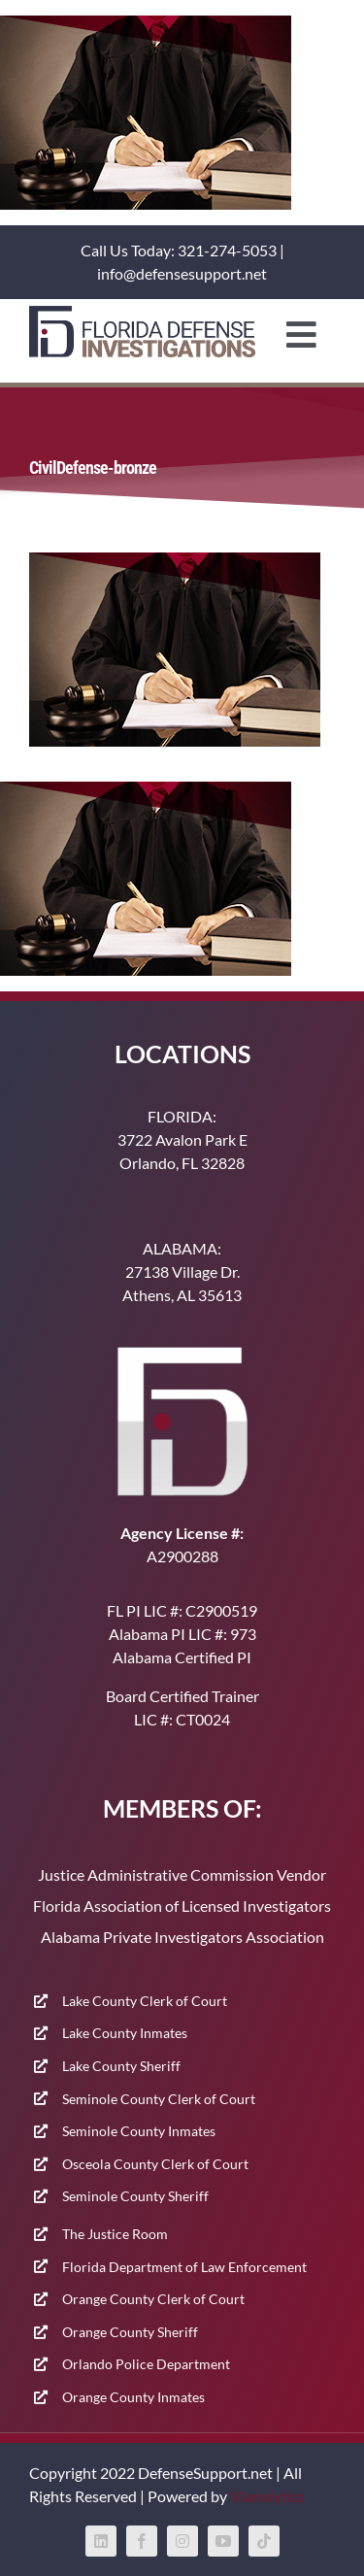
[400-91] (142, 313)
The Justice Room (115, 2233)
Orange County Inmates (133, 2397)
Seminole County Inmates (138, 2131)
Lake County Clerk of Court (144, 2000)
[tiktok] (264, 2541)
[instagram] (182, 2541)
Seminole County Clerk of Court (158, 2099)
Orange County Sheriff (130, 2332)
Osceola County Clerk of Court (155, 2164)
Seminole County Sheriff (135, 2196)
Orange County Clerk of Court (153, 2299)
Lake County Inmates (124, 2032)
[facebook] (141, 2541)
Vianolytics (267, 2496)
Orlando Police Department (146, 2364)
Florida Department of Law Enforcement (184, 2266)
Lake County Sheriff (121, 2065)
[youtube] (223, 2541)
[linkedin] (100, 2541)
